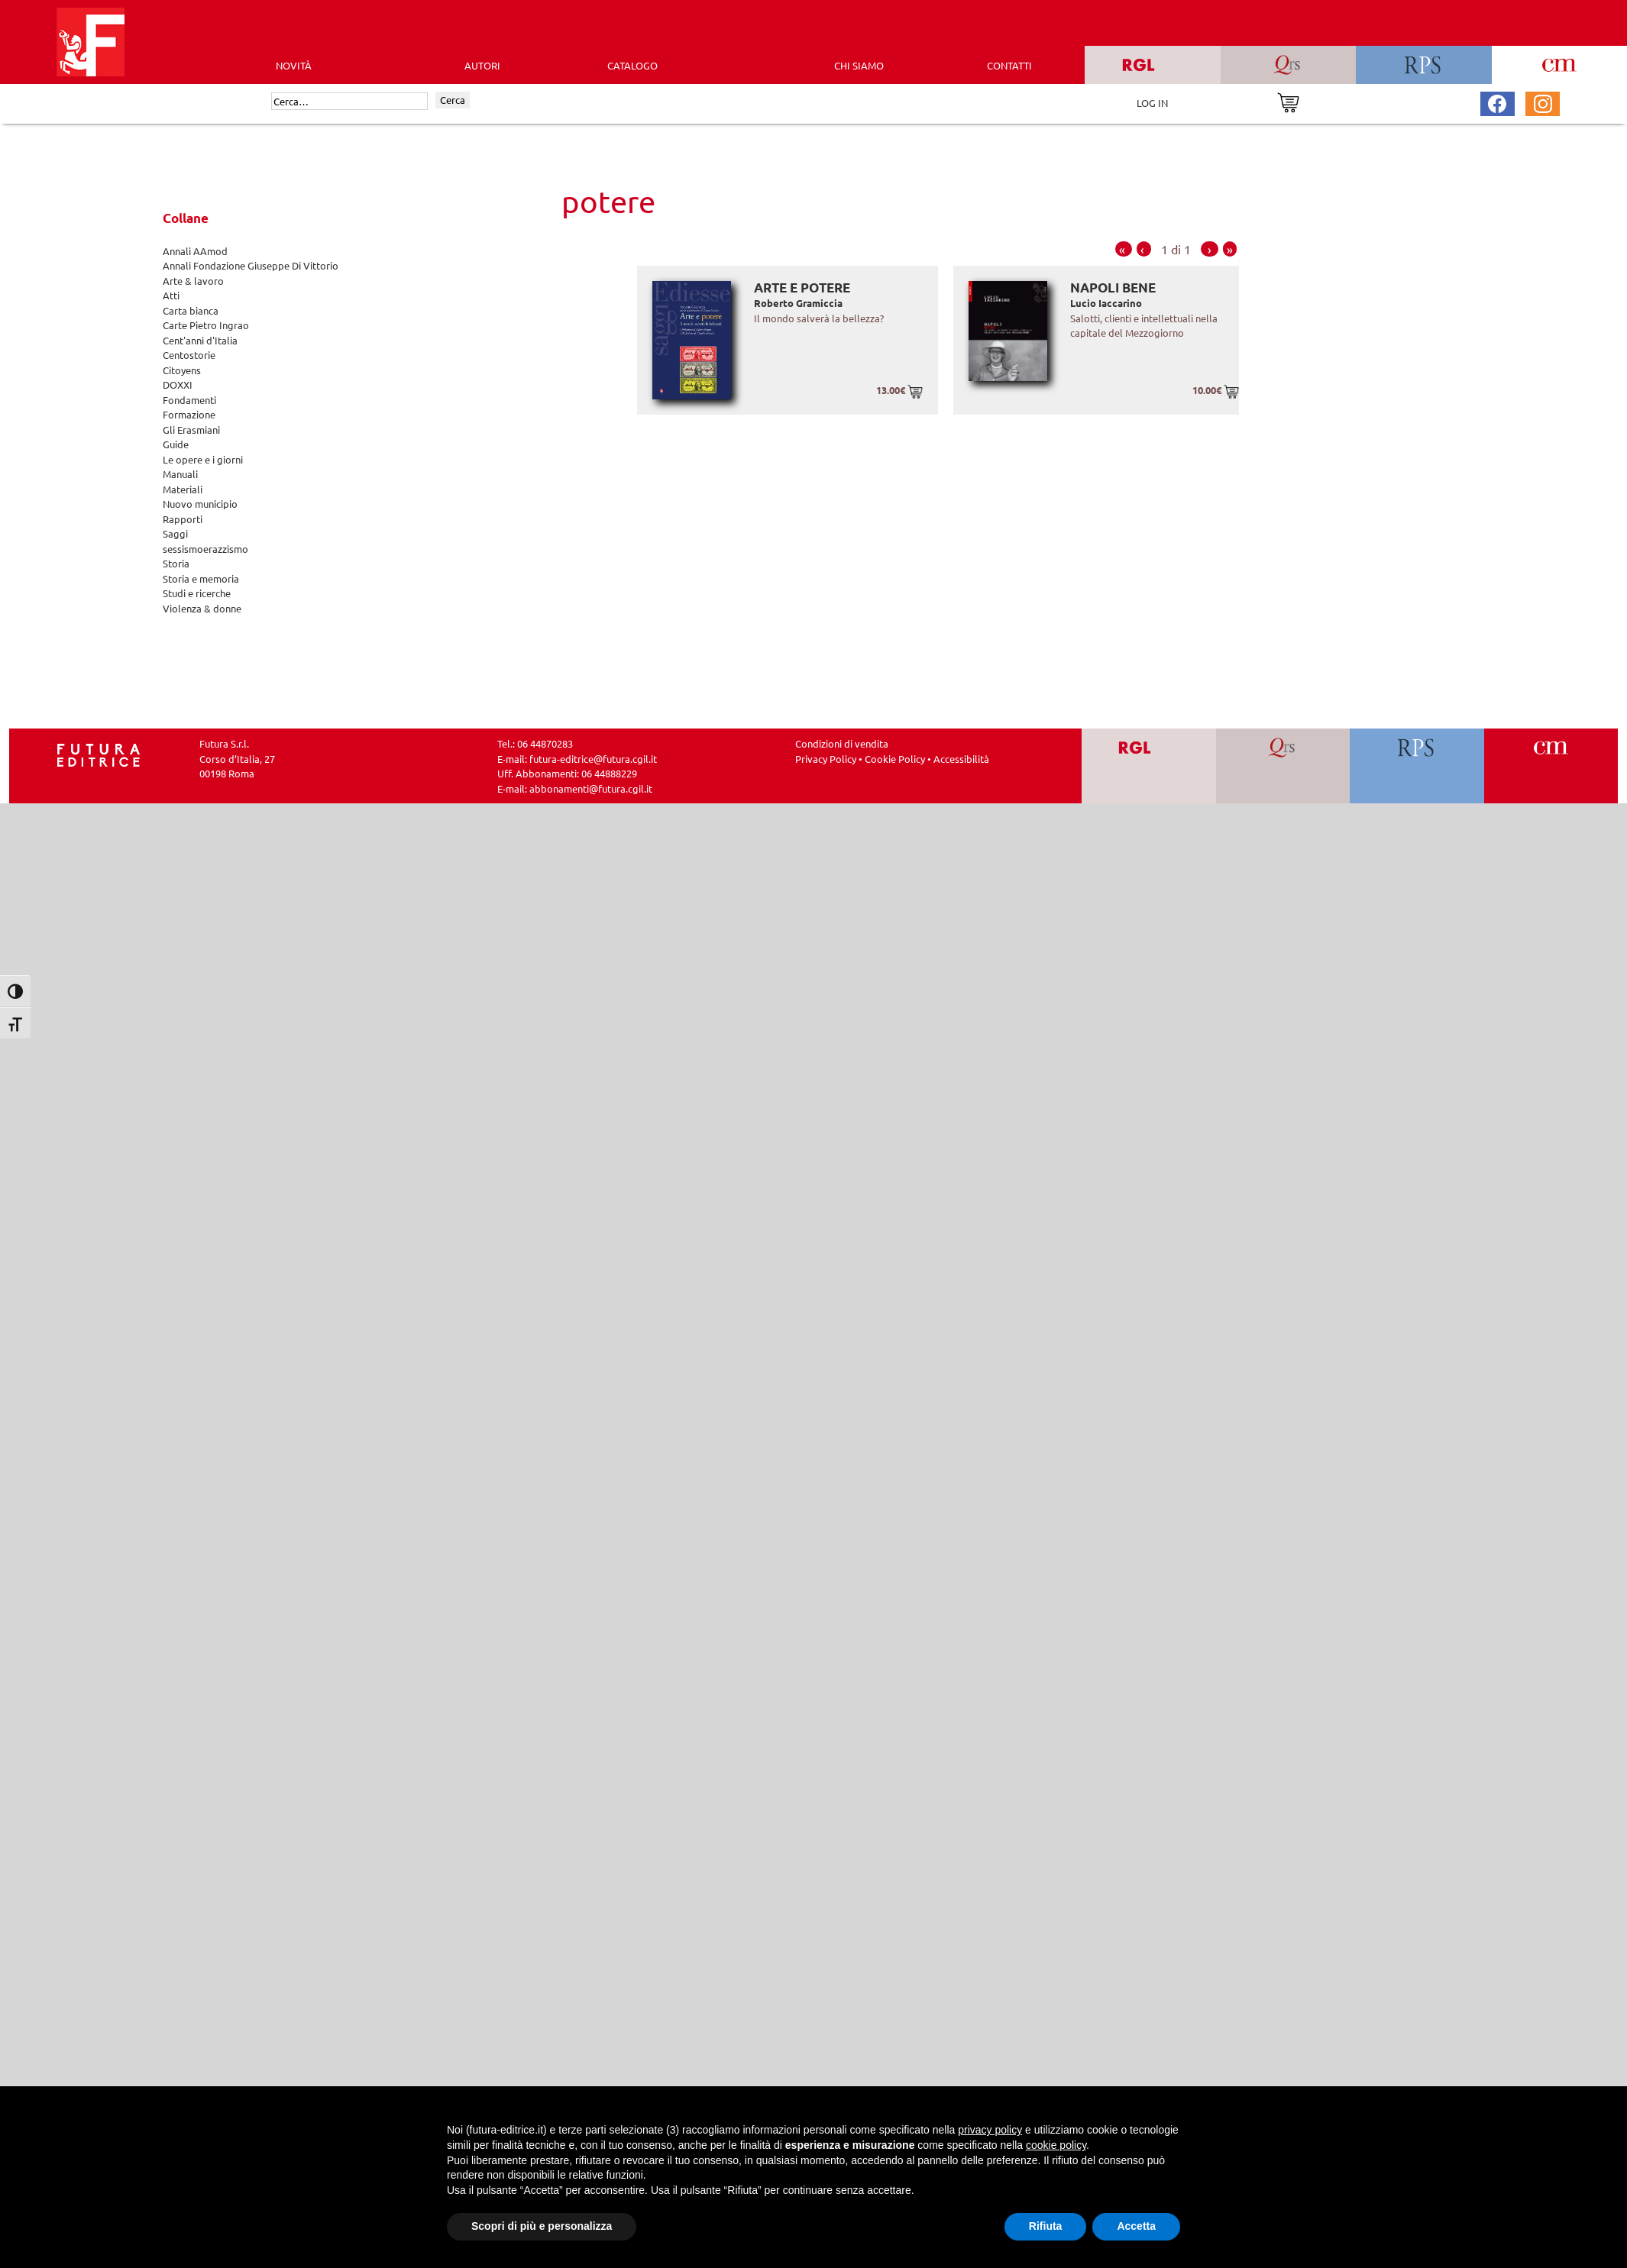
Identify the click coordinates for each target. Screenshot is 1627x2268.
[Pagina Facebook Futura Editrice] (1497, 101)
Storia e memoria (201, 578)
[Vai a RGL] (1148, 766)
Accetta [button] (1136, 2226)
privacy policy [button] (990, 2130)
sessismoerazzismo (205, 548)
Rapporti (182, 518)
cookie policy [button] (1056, 2145)
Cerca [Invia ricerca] (452, 99)
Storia (176, 563)
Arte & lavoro (193, 280)
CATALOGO (632, 65)
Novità (294, 65)
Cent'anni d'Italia (200, 340)
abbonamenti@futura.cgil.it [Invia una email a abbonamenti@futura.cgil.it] (590, 788)
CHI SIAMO (859, 65)
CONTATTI (1009, 65)
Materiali (182, 489)
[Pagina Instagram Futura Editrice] (1543, 101)
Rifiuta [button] (1046, 2226)
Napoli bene (1113, 287)
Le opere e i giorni (203, 459)
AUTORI (482, 65)
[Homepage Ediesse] (98, 753)
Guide (176, 444)
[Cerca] (349, 101)
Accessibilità (961, 758)
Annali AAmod (195, 250)
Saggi (175, 533)
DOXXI (177, 384)
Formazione (189, 414)
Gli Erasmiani (191, 429)
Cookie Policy (895, 758)
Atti (171, 295)
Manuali (180, 473)
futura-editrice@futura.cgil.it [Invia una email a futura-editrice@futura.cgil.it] (593, 758)
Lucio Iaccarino (1106, 302)
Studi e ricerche (197, 592)
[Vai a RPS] (1416, 766)
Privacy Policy (825, 758)
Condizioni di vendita (841, 743)
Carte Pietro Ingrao (206, 324)
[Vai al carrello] (1288, 101)
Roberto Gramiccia (798, 302)
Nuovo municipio (200, 503)
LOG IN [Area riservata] (1152, 102)
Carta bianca (190, 310)
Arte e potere (802, 287)
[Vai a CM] (1551, 766)
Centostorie (189, 354)
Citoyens (182, 369)
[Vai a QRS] (1283, 766)
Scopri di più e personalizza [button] (541, 2226)
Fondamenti (189, 399)
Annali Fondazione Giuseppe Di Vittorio (250, 265)
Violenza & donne (202, 608)
